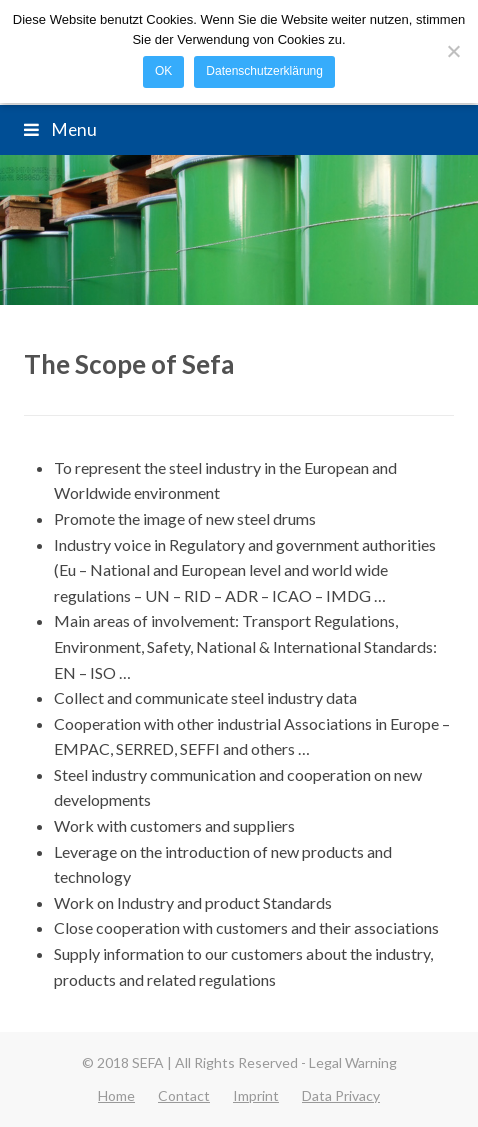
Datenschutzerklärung (264, 71)
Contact (184, 1095)
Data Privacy (341, 1095)
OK (163, 71)
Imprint (256, 1095)
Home (116, 1095)
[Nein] (453, 51)
